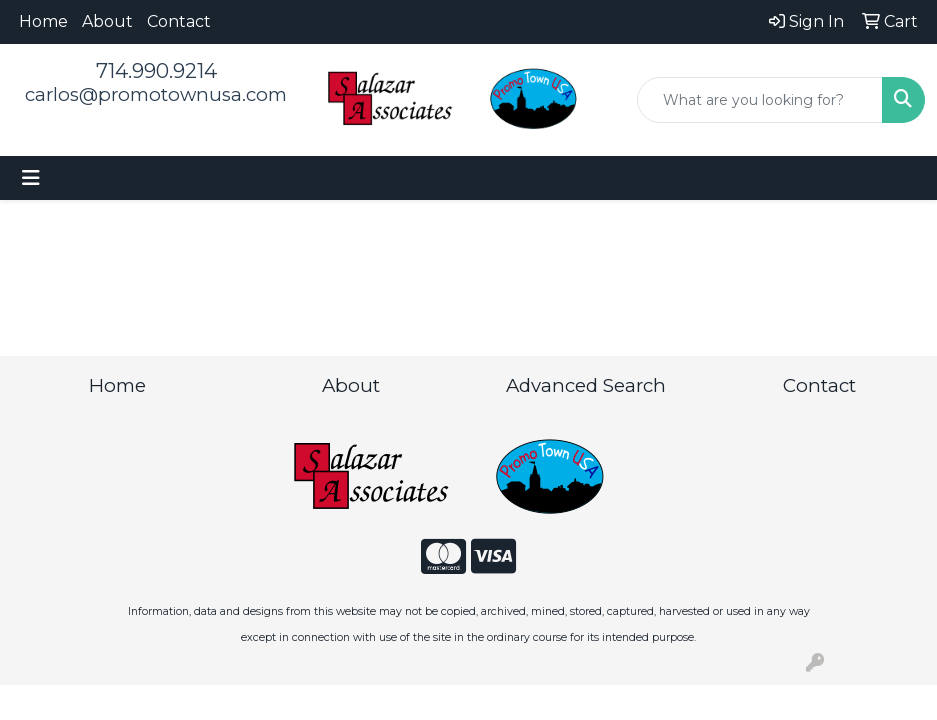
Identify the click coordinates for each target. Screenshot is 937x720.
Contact (179, 21)
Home (43, 21)
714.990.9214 (156, 71)
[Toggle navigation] (31, 178)
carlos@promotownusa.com (156, 94)
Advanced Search (586, 385)
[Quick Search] (760, 100)
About (107, 21)
